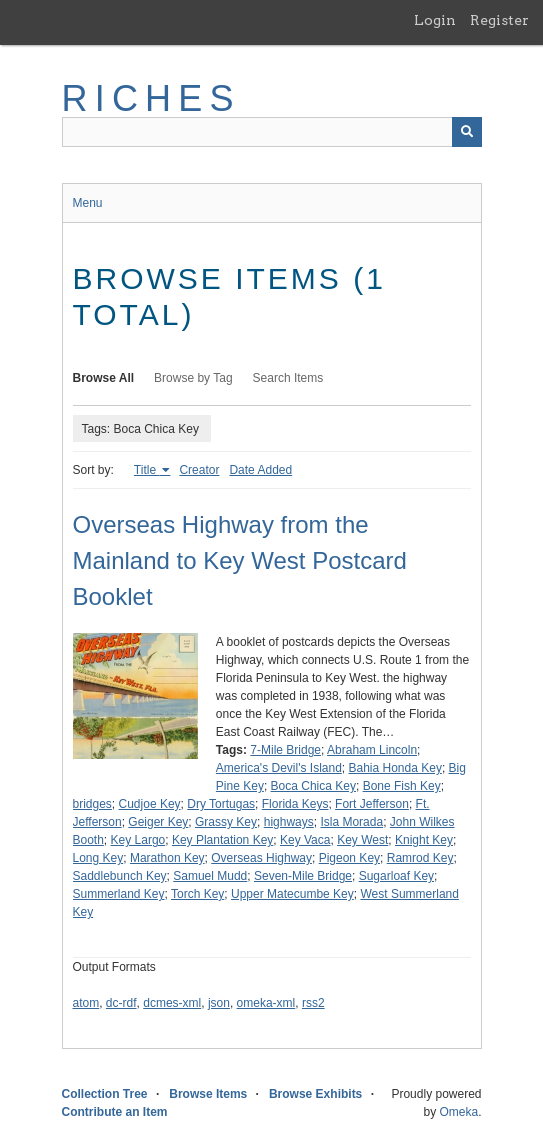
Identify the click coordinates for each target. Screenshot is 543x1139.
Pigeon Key (349, 858)
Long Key (98, 858)
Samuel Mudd (210, 876)
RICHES (151, 98)
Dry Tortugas (221, 804)
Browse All (104, 378)
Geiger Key (158, 822)
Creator (199, 470)
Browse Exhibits (315, 1094)
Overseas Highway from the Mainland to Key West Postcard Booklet (240, 560)
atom (86, 1003)
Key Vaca (305, 840)
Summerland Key (119, 894)
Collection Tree (105, 1094)
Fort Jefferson (372, 804)
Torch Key (197, 894)
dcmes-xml (172, 1003)
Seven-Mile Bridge (303, 876)
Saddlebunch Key (120, 876)
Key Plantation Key (222, 840)
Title (147, 470)
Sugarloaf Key (396, 876)
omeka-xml (266, 1003)
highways (289, 822)
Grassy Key (226, 822)
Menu (88, 203)
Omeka (458, 1112)
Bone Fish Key (402, 786)
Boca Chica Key (313, 786)
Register (499, 20)
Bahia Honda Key (394, 768)
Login (435, 20)
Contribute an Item (115, 1112)
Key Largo (138, 840)
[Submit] (467, 132)
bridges (92, 804)
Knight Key (424, 840)
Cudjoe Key (150, 804)
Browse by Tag (193, 378)
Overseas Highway (261, 858)
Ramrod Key (420, 858)
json (219, 1003)
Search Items (288, 378)
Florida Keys (295, 804)
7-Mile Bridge (285, 750)
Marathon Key (167, 858)
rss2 (313, 1003)
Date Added (260, 470)
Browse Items (208, 1094)
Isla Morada (351, 822)
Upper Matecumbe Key (292, 894)
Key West (362, 840)
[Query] (272, 132)
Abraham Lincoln (372, 750)
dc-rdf (121, 1003)
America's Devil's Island (279, 768)
